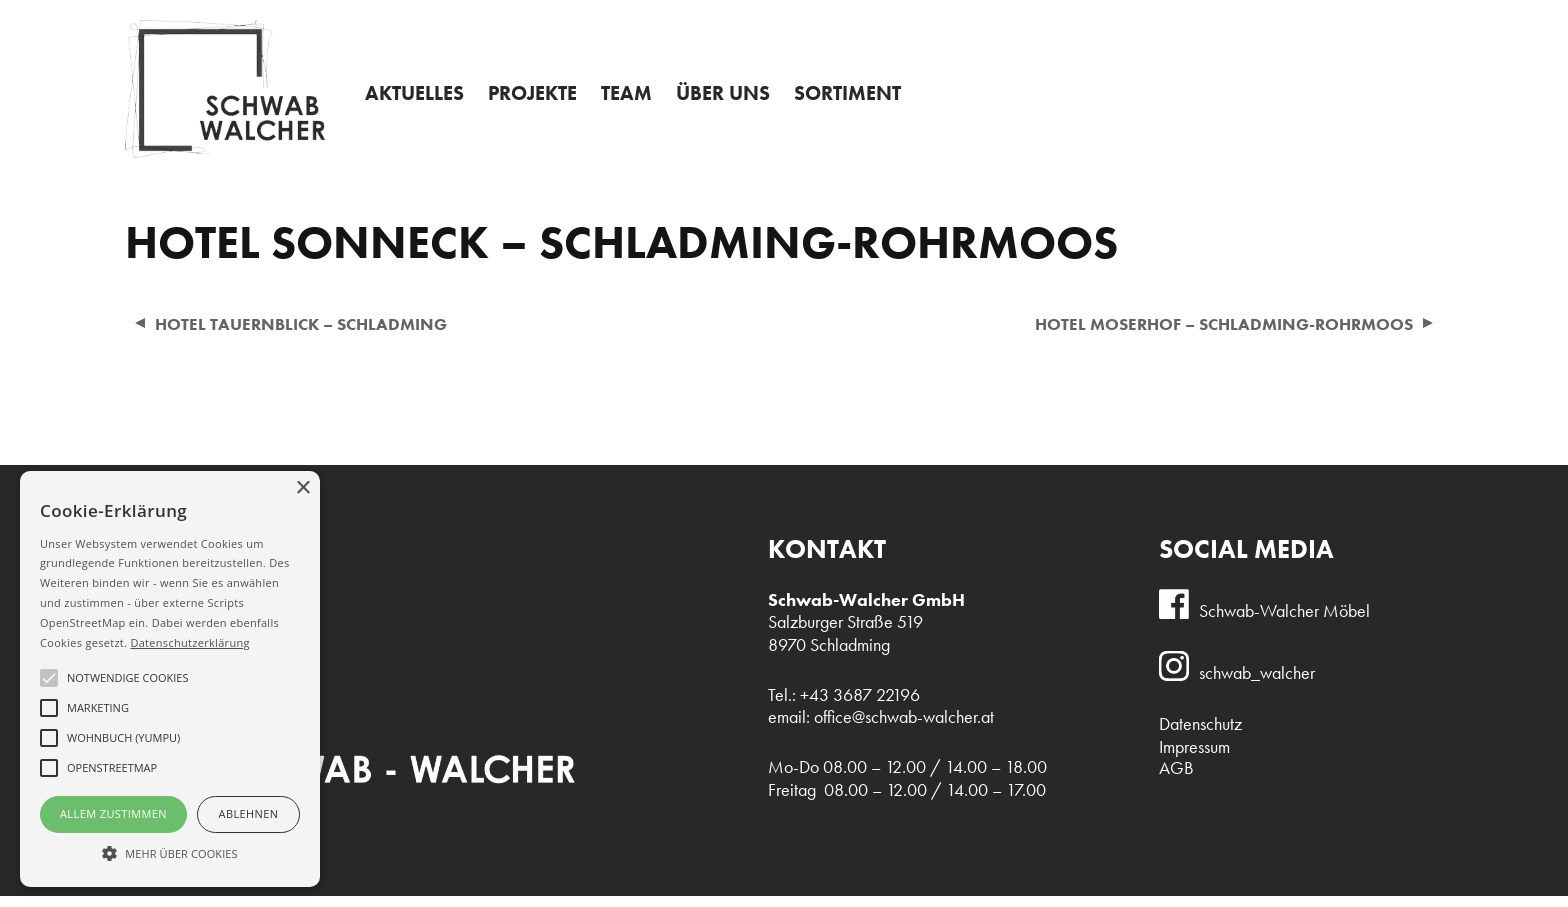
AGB (1176, 779)
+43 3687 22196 (1357, 19)
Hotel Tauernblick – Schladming (308, 334)
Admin (788, 16)
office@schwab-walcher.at (904, 728)
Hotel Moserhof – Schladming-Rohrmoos (1212, 334)
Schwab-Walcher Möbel (1284, 621)
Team (642, 103)
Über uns (743, 103)
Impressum (1194, 758)
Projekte (542, 103)
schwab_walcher (1257, 684)
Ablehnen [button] (249, 813)
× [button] (302, 488)
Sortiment (874, 103)
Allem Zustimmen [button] (113, 813)
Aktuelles (417, 103)
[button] (170, 852)
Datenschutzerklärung (189, 642)
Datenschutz (1200, 735)
